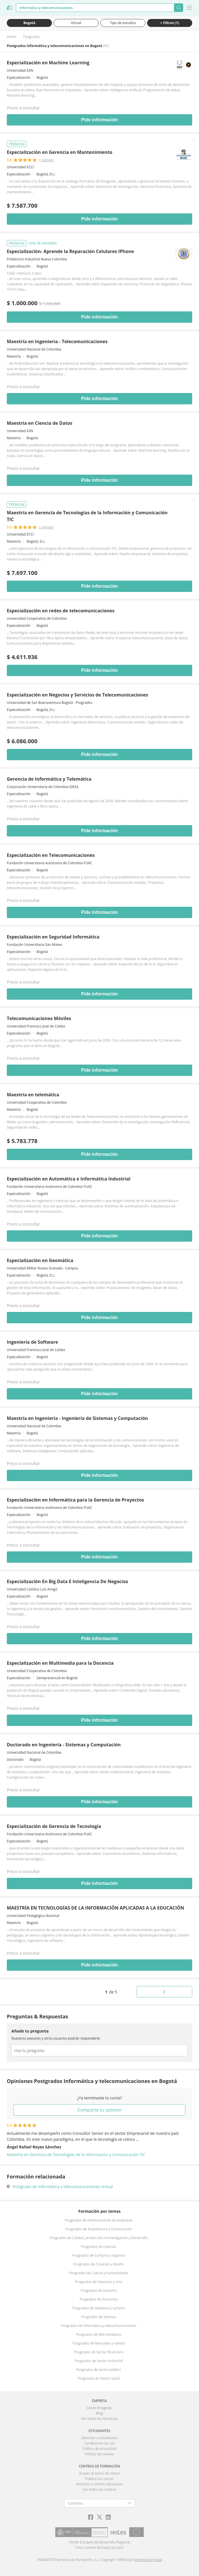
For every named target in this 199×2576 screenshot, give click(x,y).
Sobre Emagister (99, 2407)
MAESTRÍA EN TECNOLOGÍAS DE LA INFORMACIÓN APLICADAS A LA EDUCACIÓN (95, 1908)
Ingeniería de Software (32, 1342)
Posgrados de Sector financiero (98, 2352)
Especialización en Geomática (40, 1260)
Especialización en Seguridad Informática (53, 937)
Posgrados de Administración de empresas (98, 2220)
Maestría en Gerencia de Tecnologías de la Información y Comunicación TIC (76, 2154)
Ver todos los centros (99, 2489)
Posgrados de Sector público (98, 2369)
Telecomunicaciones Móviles (39, 1018)
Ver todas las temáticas (99, 2418)
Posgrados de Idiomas (98, 2316)
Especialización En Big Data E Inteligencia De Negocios (67, 1581)
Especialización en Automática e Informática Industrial (68, 1179)
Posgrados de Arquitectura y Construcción (98, 2229)
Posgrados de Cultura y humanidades (98, 2273)
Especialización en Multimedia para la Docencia (60, 1663)
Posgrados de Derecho (99, 2290)
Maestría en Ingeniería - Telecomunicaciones (57, 341)
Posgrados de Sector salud (99, 2378)
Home (11, 36)
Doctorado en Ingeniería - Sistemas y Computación (64, 1745)
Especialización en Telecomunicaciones (51, 855)
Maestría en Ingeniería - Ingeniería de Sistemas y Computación (77, 1418)
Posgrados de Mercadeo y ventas (99, 2343)
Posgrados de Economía (99, 2299)
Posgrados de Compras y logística (98, 2255)
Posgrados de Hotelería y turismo (98, 2308)
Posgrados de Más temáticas (98, 2334)
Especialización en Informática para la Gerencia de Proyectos (75, 1500)
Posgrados (31, 36)
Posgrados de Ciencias (99, 2246)
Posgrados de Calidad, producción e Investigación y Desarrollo (99, 2237)
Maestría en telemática (33, 1094)
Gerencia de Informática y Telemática (49, 779)
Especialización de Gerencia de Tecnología (54, 1826)
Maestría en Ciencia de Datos (39, 423)
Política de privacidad (100, 2448)
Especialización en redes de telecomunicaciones (61, 611)
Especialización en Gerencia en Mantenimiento (59, 152)
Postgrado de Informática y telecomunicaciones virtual (62, 2186)
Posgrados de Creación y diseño (98, 2264)
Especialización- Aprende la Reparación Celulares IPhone (70, 251)
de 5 (111, 1992)
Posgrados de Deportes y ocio (98, 2281)
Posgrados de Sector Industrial (99, 2360)
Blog (99, 2413)
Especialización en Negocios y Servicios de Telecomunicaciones (77, 695)
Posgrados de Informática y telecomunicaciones (98, 2325)
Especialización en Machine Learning (48, 63)
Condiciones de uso (99, 2443)
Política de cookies (99, 2454)
